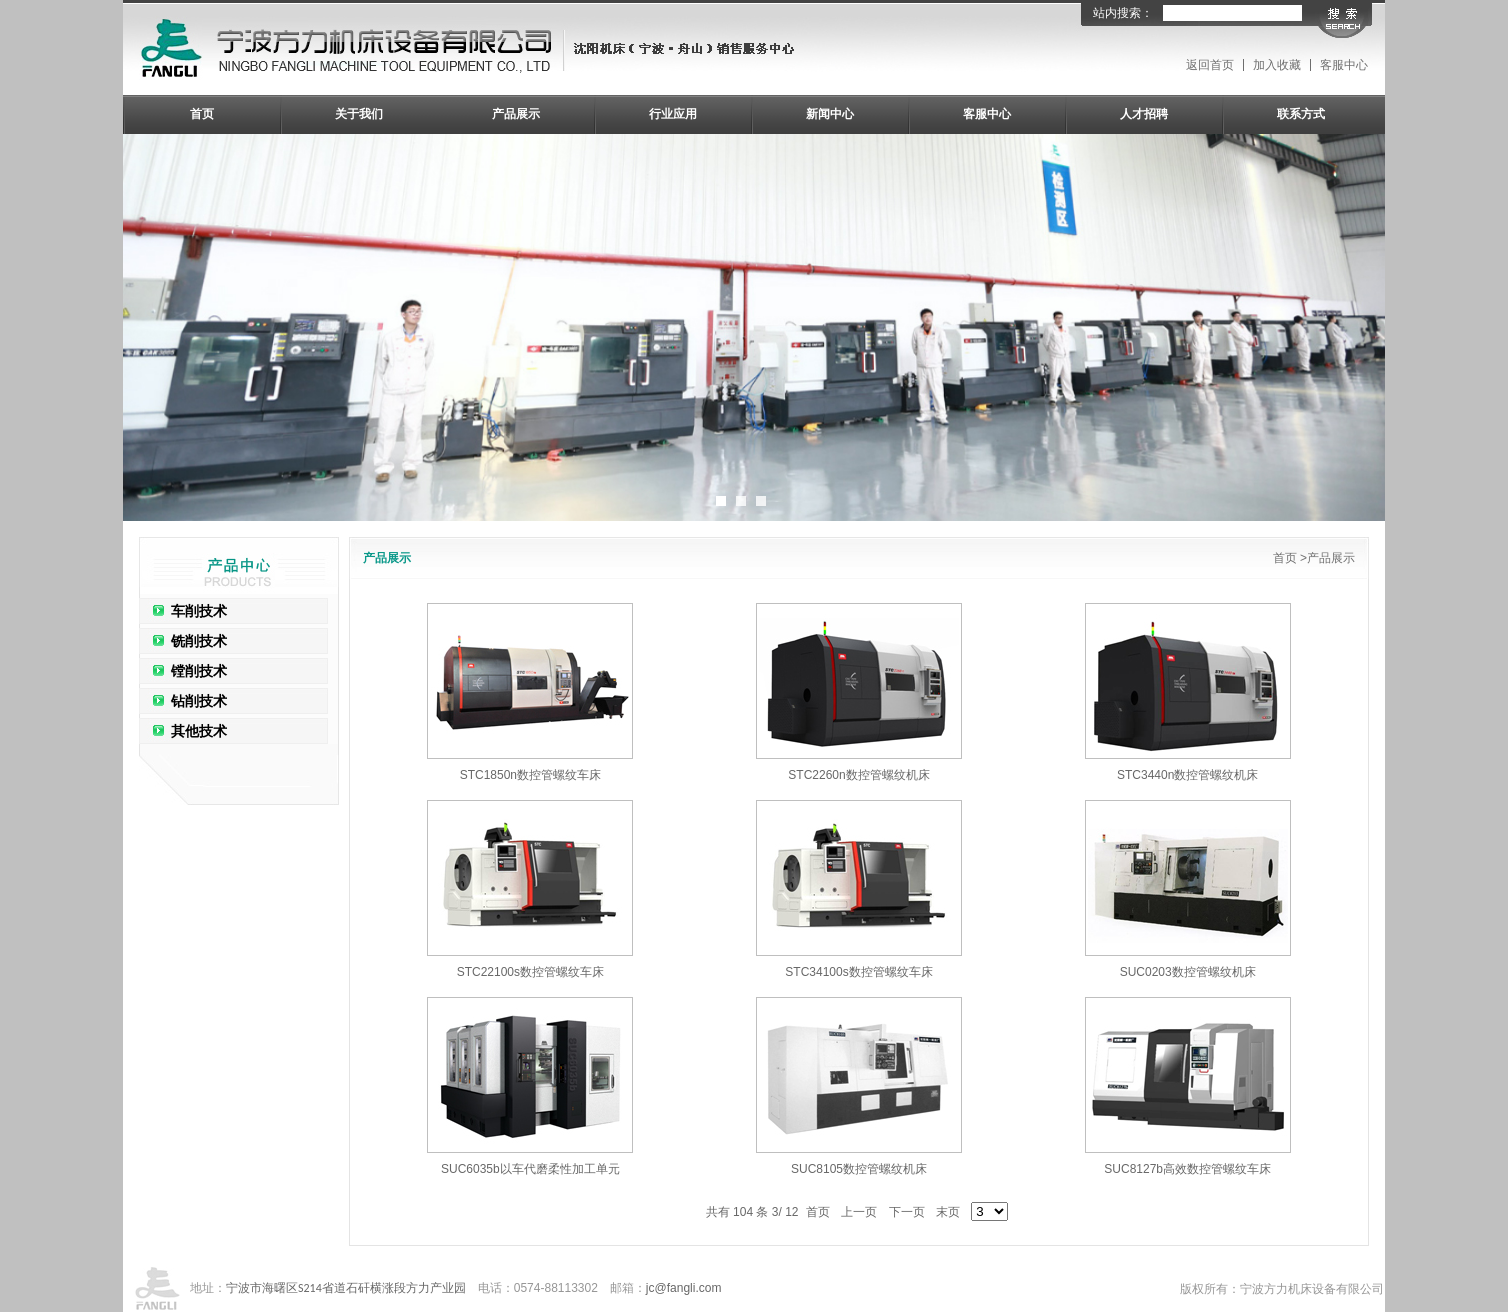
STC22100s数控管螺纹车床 (530, 972)
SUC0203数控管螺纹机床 (1188, 972)
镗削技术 (199, 671)
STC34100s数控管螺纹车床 (858, 972)
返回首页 (1210, 65)
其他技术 (199, 731)
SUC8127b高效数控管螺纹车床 (1187, 1169)
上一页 (859, 1212)
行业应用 (673, 114)
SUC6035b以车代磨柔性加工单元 (530, 1169)
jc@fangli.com (684, 1288)
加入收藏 (1277, 65)
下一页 (907, 1212)
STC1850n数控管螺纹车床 (530, 775)
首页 (202, 114)
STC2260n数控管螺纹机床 (858, 775)
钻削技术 (199, 701)
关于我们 (359, 114)
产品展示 (516, 114)
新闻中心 (830, 114)
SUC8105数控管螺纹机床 (859, 1169)
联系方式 (1301, 114)
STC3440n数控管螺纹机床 (1187, 775)
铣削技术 (199, 641)
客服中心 (1344, 65)
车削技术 (199, 611)
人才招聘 (1144, 114)
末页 (948, 1212)
